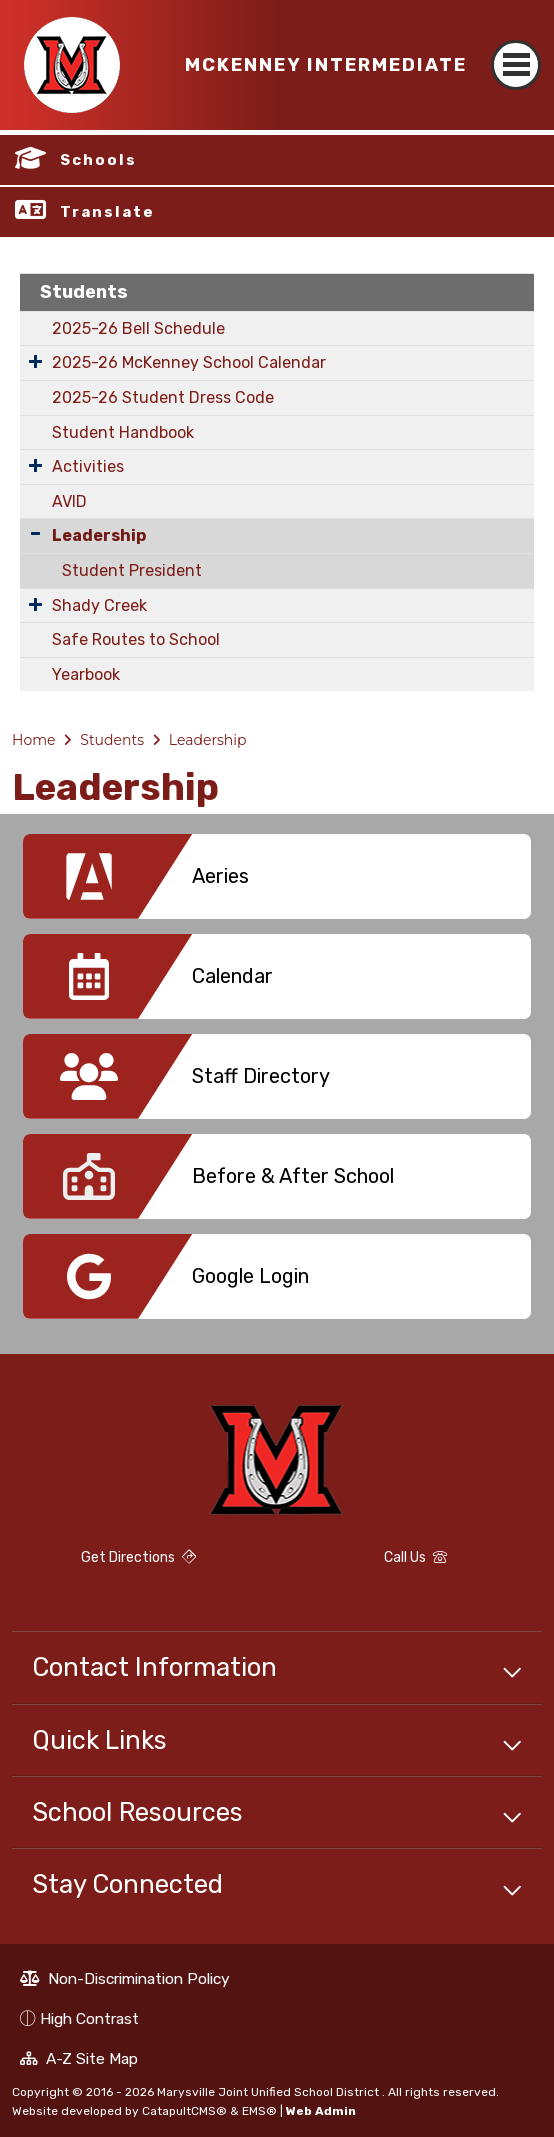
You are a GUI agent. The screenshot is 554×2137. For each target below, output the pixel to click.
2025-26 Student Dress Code (163, 397)
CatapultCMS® (184, 2111)
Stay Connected (127, 1884)
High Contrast (89, 2018)
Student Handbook (123, 432)
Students (84, 292)
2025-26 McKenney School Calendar (189, 362)
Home (33, 740)
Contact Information (154, 1667)
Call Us (368, 1560)
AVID (69, 501)
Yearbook (86, 674)
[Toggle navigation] (516, 47)
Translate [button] (107, 212)
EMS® (259, 2111)
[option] (277, 884)
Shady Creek (99, 605)
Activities (88, 466)
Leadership (99, 535)
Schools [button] (98, 160)
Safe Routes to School (136, 639)
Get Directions (104, 1566)
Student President (132, 570)
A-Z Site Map (79, 2061)
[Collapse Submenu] (35, 533)
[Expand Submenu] (35, 361)
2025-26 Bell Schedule (138, 328)
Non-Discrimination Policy (125, 1981)
